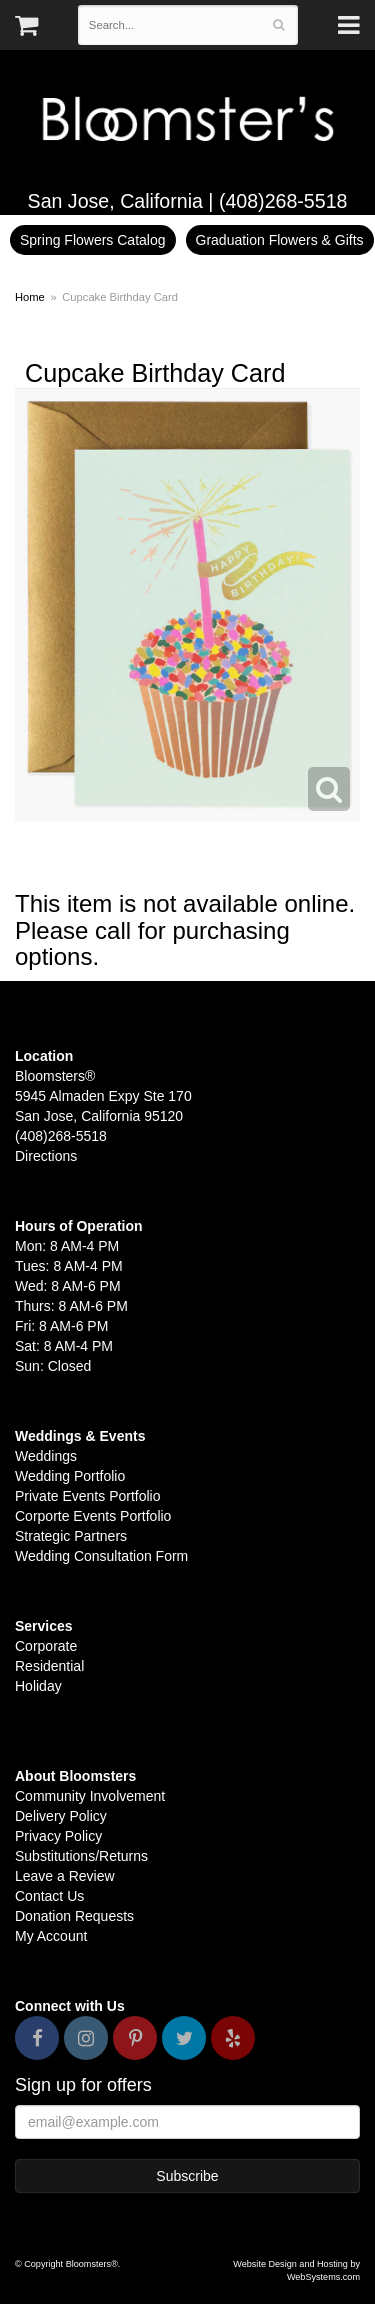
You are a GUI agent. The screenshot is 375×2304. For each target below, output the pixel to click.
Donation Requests (74, 1916)
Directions (46, 1156)
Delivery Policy (61, 1816)
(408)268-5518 (283, 201)
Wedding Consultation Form (101, 1556)
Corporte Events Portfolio (93, 1516)
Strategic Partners (71, 1536)
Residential (49, 1666)
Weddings (46, 1456)
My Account (51, 1936)
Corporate (46, 1646)
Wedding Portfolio (70, 1476)
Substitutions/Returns (81, 1856)
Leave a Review (65, 1876)
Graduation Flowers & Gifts (280, 240)
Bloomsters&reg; (187, 119)
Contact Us (49, 1896)
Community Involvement (90, 1796)
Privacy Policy (58, 1836)
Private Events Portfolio (88, 1496)
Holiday (38, 1686)
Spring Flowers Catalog (93, 240)
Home (30, 297)
